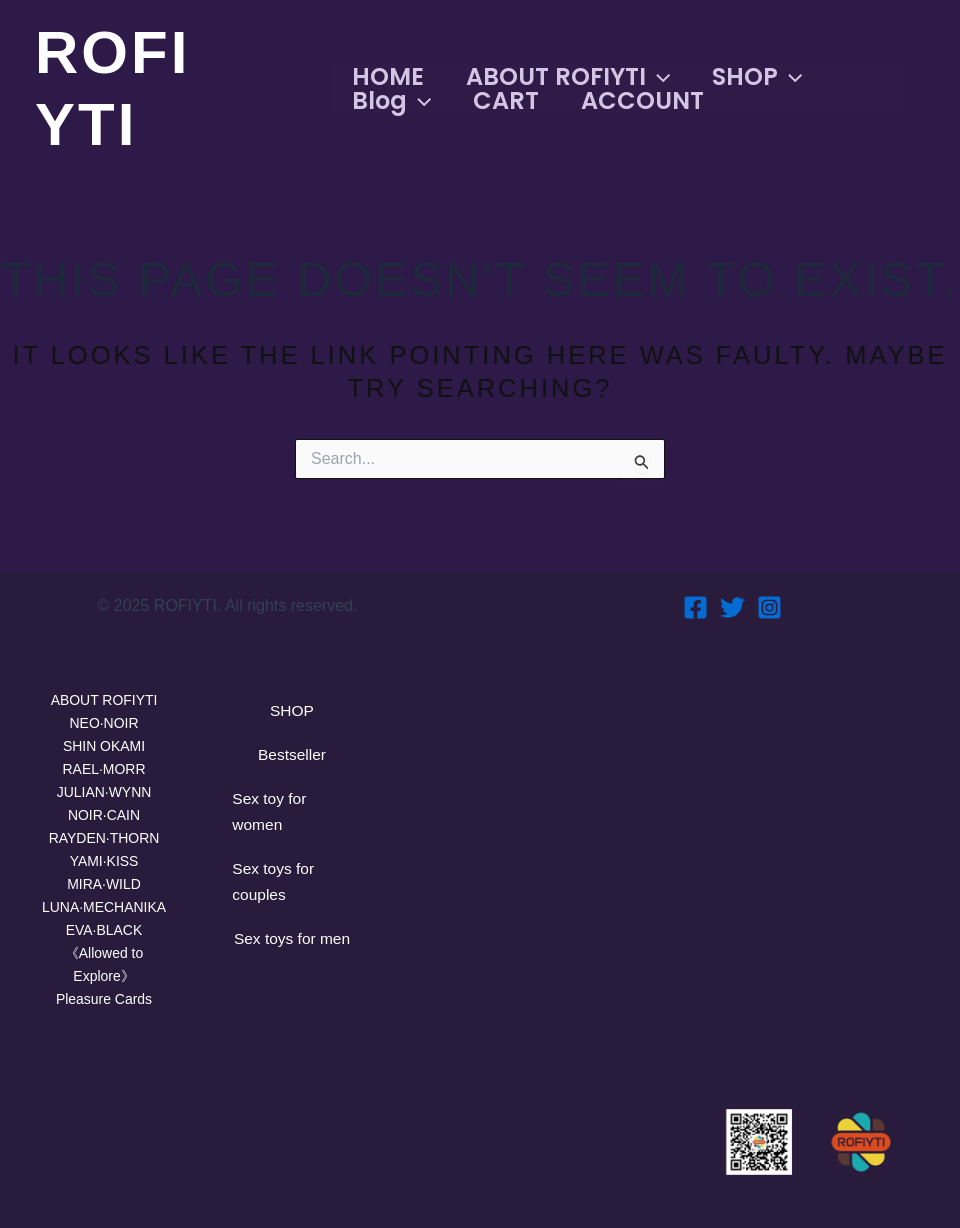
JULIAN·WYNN (104, 773)
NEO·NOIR (104, 699)
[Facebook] (695, 581)
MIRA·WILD (103, 872)
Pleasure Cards (103, 996)
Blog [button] (389, 101)
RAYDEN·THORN (104, 823)
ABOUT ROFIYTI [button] (572, 77)
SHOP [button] (767, 77)
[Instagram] (769, 581)
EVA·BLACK (104, 922)
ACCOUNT (652, 101)
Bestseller (291, 740)
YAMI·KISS (104, 848)
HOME (386, 77)
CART (510, 101)
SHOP (291, 688)
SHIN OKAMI (104, 724)
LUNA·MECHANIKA (103, 897)
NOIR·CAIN (104, 798)
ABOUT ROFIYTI (104, 674)
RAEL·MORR (103, 749)
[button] (662, 77)
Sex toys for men (281, 969)
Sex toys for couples (281, 888)
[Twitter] (732, 581)
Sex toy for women (277, 807)
